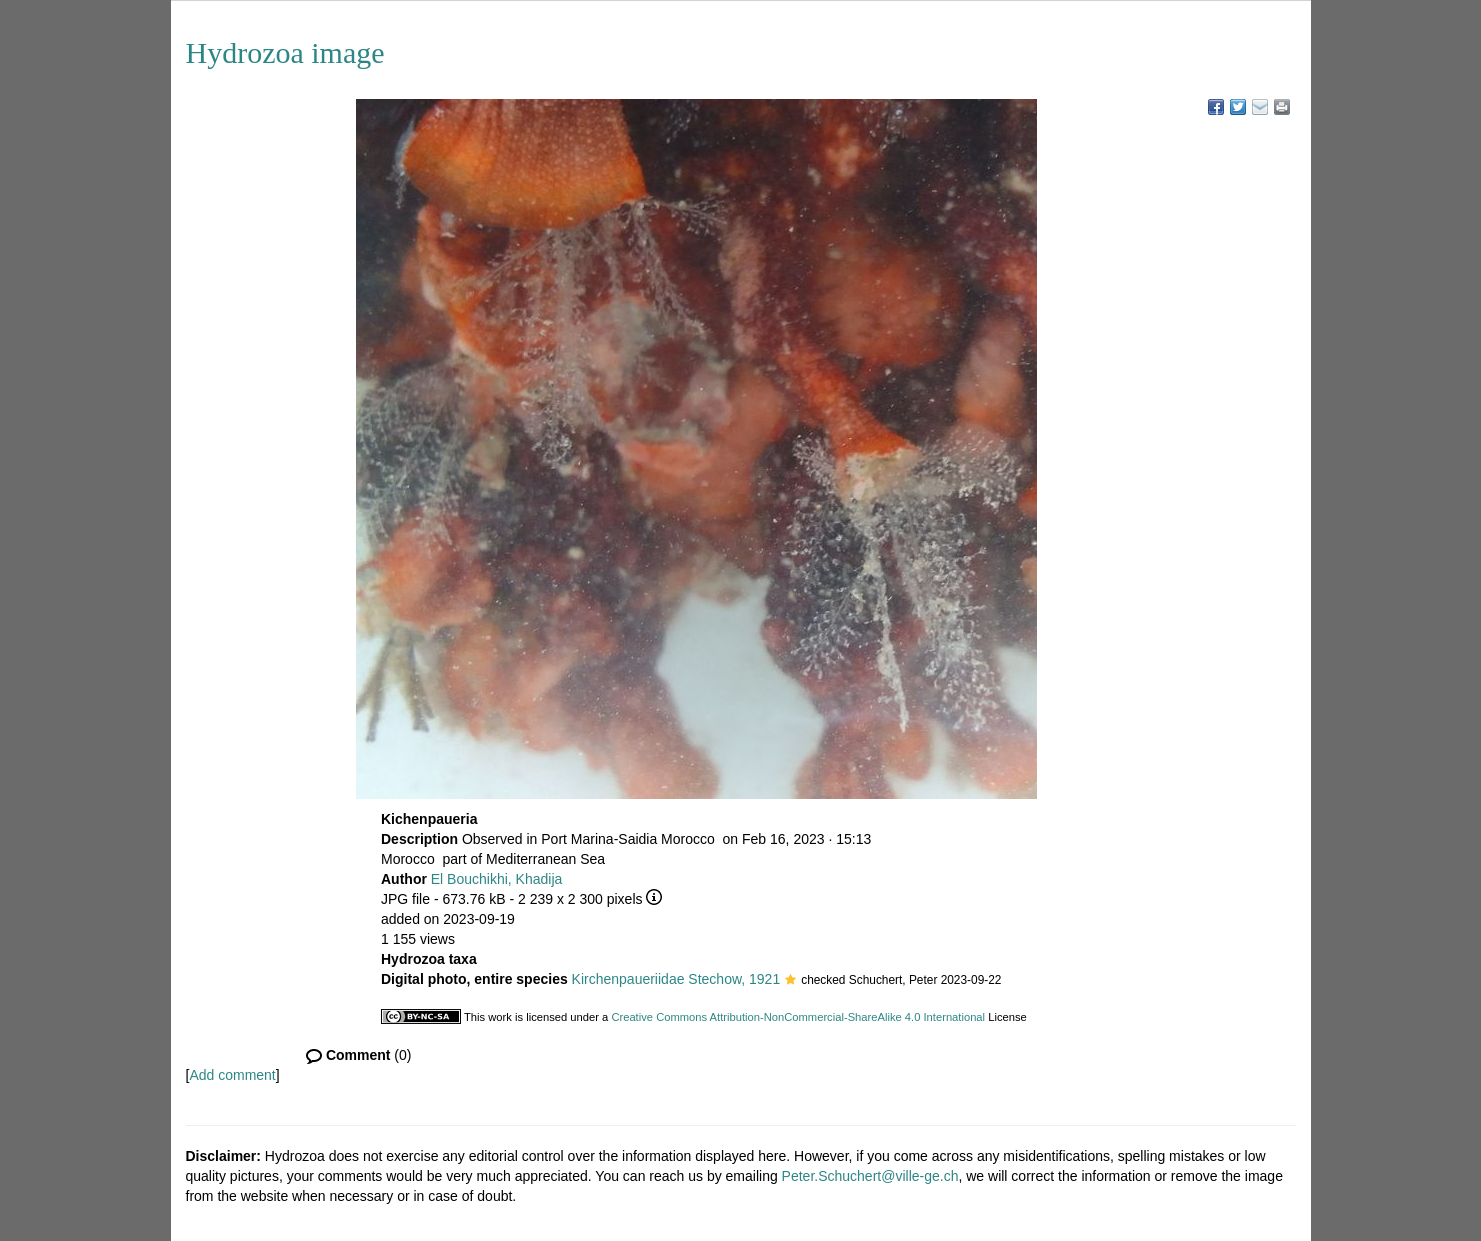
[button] (790, 981)
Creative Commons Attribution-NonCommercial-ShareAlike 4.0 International (798, 1017)
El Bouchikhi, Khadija (497, 879)
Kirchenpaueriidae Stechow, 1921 (676, 979)
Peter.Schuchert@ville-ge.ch (870, 1176)
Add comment (232, 1075)
